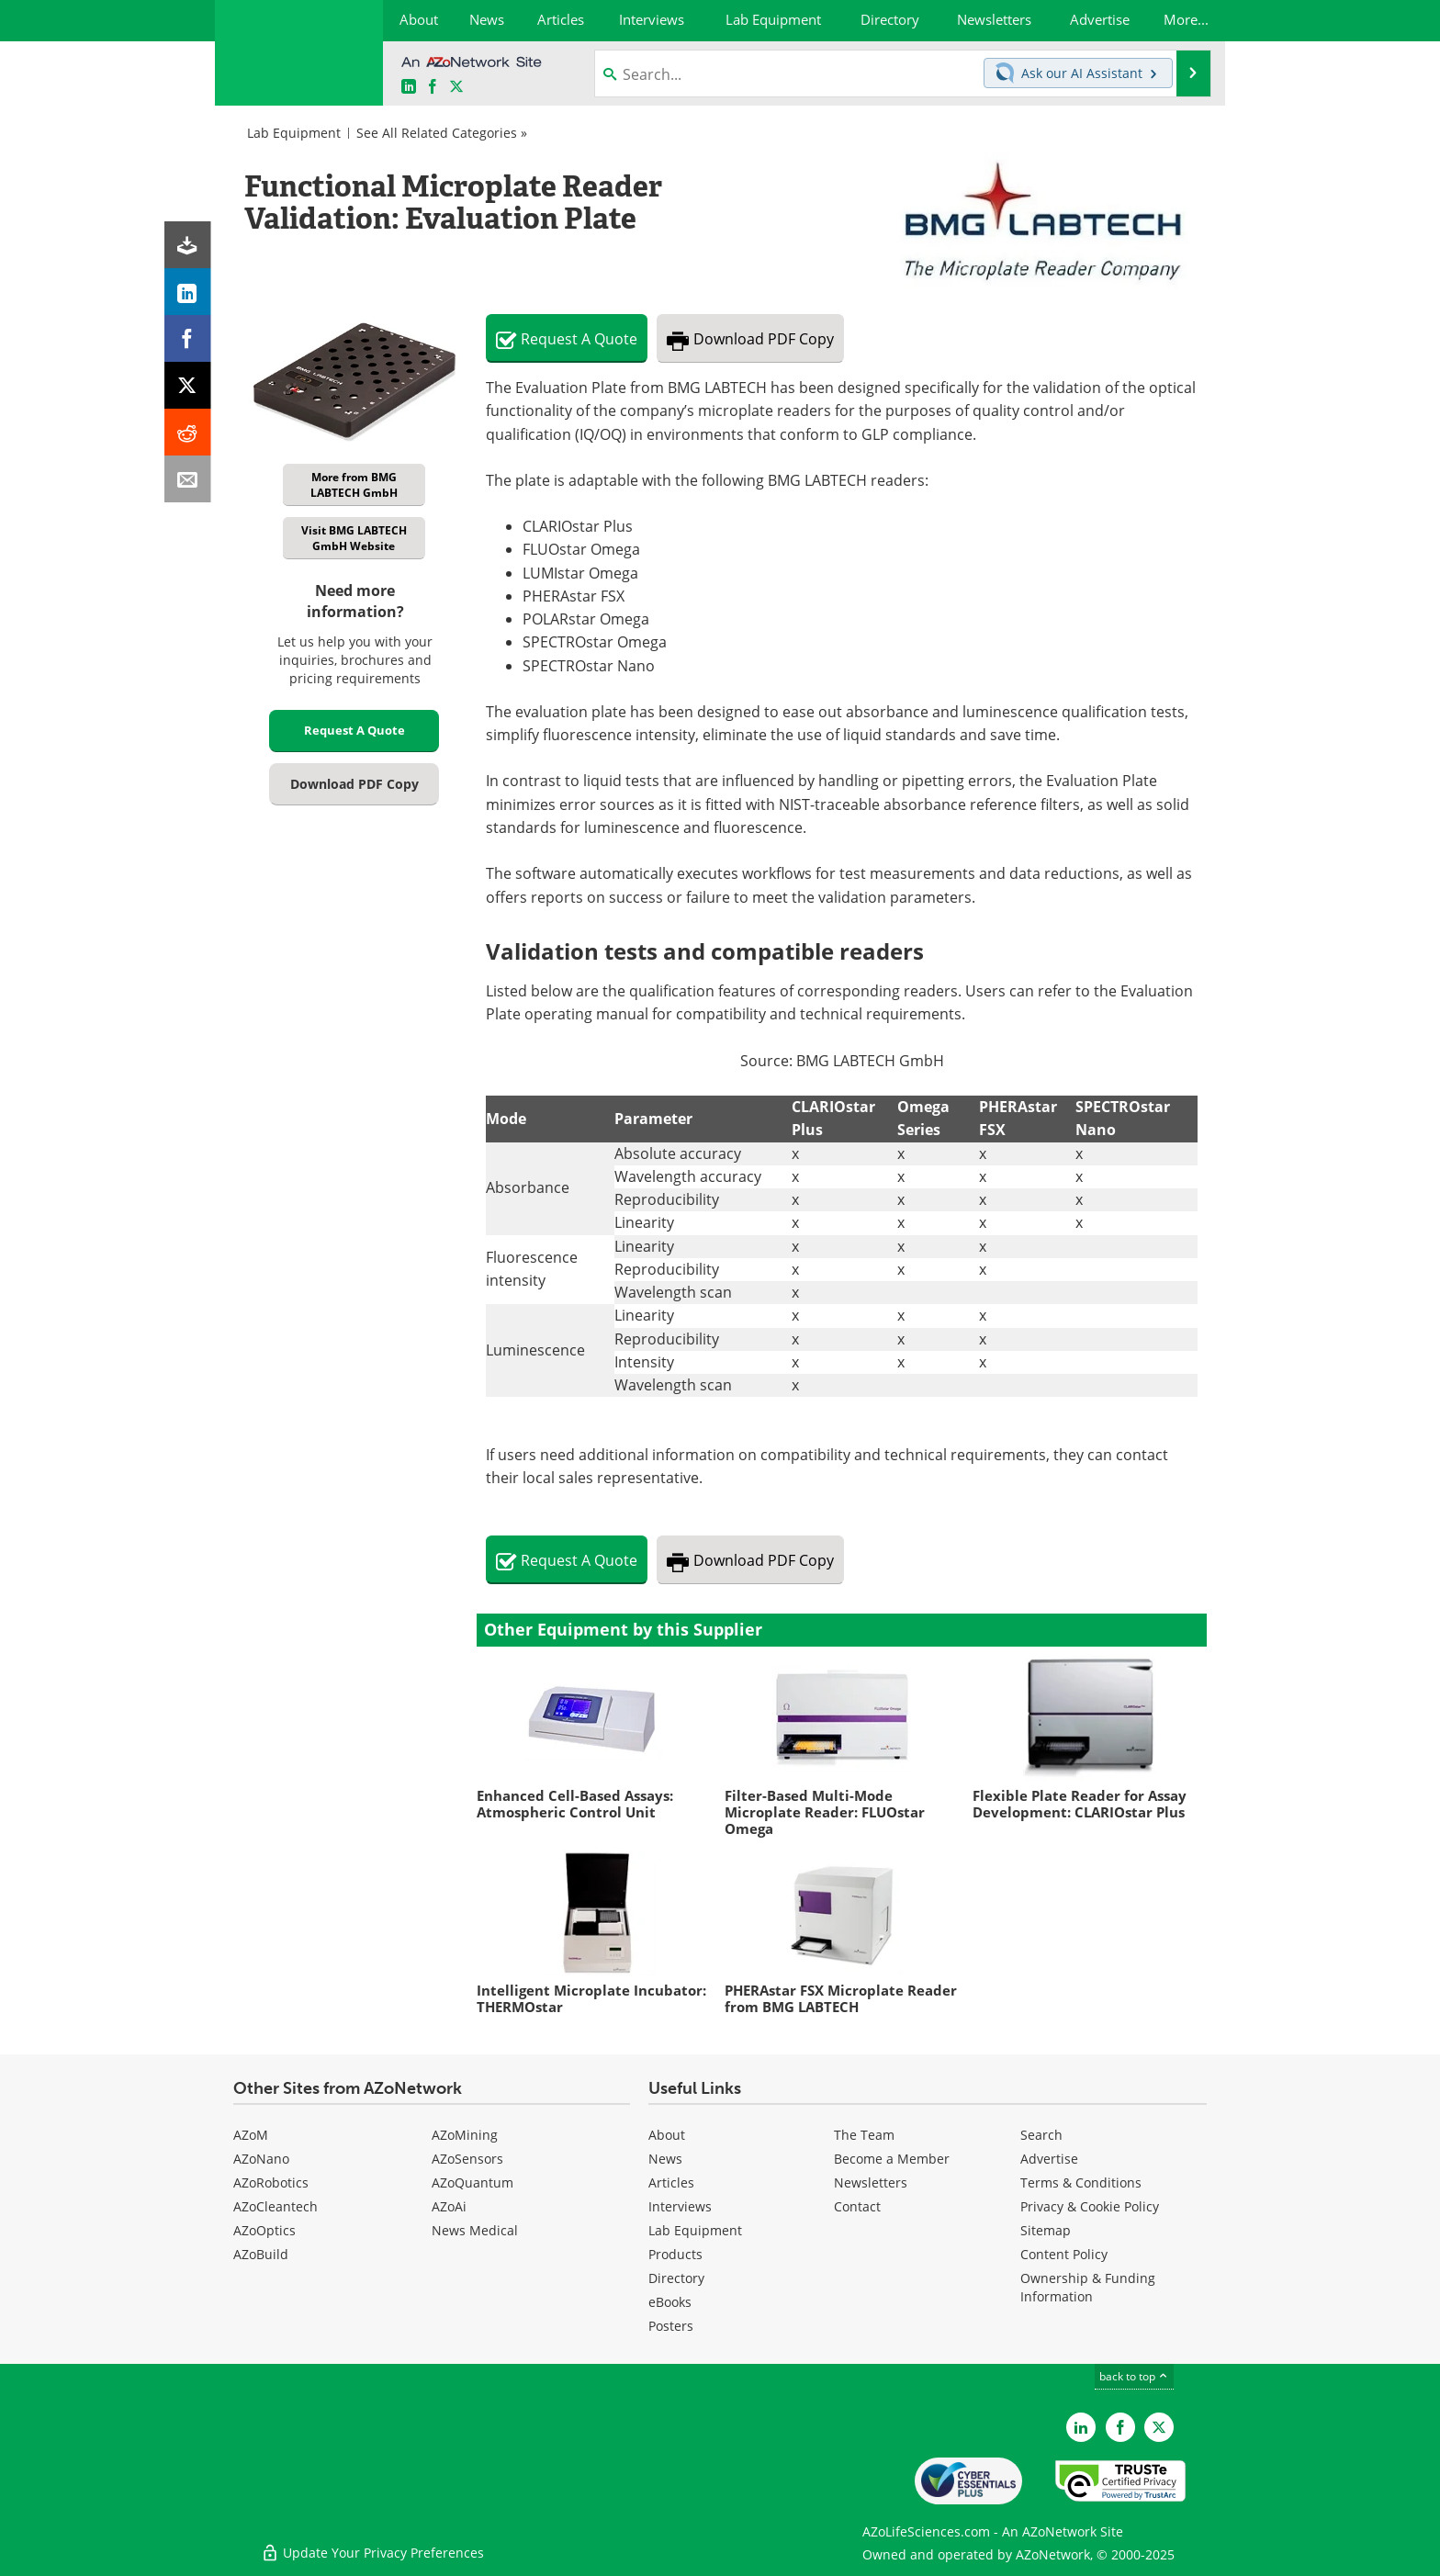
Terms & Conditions (1081, 2182)
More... (1186, 19)
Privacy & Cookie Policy (1089, 2206)
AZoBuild (260, 2254)
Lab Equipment (294, 132)
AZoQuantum (472, 2182)
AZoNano (261, 2158)
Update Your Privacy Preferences (372, 2552)
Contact (857, 2206)
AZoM (250, 2134)
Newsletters (870, 2182)
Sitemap (1045, 2230)
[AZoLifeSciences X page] (456, 87)
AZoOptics (264, 2230)
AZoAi (449, 2206)
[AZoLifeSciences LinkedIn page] (408, 87)
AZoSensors (467, 2158)
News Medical (475, 2230)
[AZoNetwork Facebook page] (432, 87)
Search (1041, 2134)
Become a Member (892, 2158)
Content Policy (1064, 2254)
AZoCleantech (275, 2206)
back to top (1134, 2376)
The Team (864, 2134)
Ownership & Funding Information (1087, 2287)
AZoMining (465, 2134)
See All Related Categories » (441, 132)
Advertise (1049, 2158)
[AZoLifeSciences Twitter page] (1159, 2427)
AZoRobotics (271, 2182)
